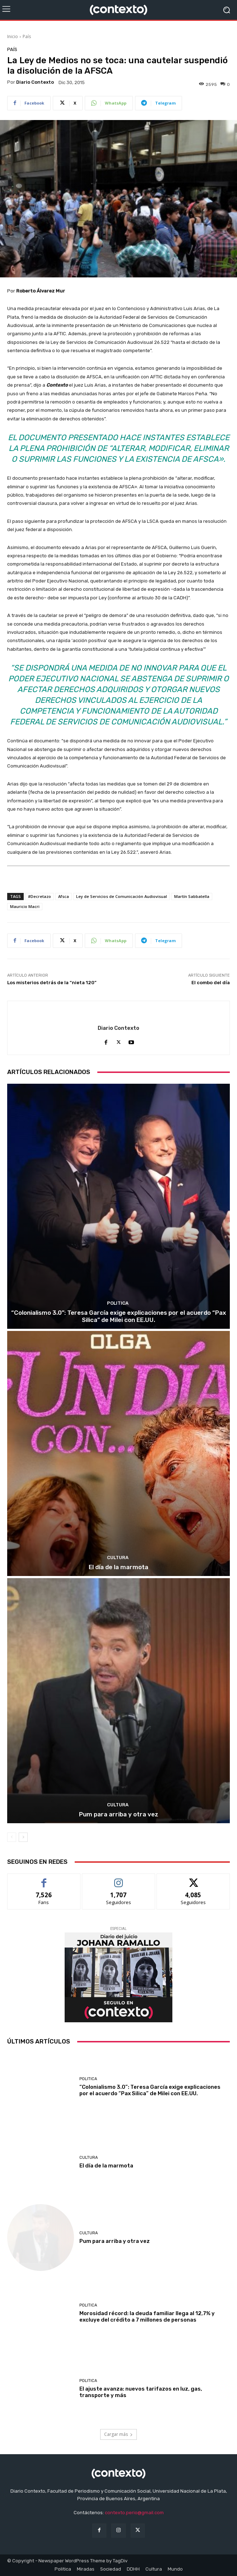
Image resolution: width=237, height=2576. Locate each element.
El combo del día (210, 982)
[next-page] (23, 1837)
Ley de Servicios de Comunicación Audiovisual (121, 896)
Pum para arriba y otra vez (118, 1814)
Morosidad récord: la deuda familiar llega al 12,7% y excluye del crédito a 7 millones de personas (147, 2316)
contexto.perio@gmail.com (134, 2512)
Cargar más (118, 2434)
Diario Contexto (35, 82)
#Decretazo (39, 896)
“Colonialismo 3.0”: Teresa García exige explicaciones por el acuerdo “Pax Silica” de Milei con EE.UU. (118, 1316)
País (27, 36)
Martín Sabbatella (191, 896)
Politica (118, 1303)
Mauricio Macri (25, 906)
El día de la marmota (118, 1567)
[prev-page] (11, 1837)
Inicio (12, 36)
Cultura (118, 1557)
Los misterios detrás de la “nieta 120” (52, 982)
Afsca (63, 896)
